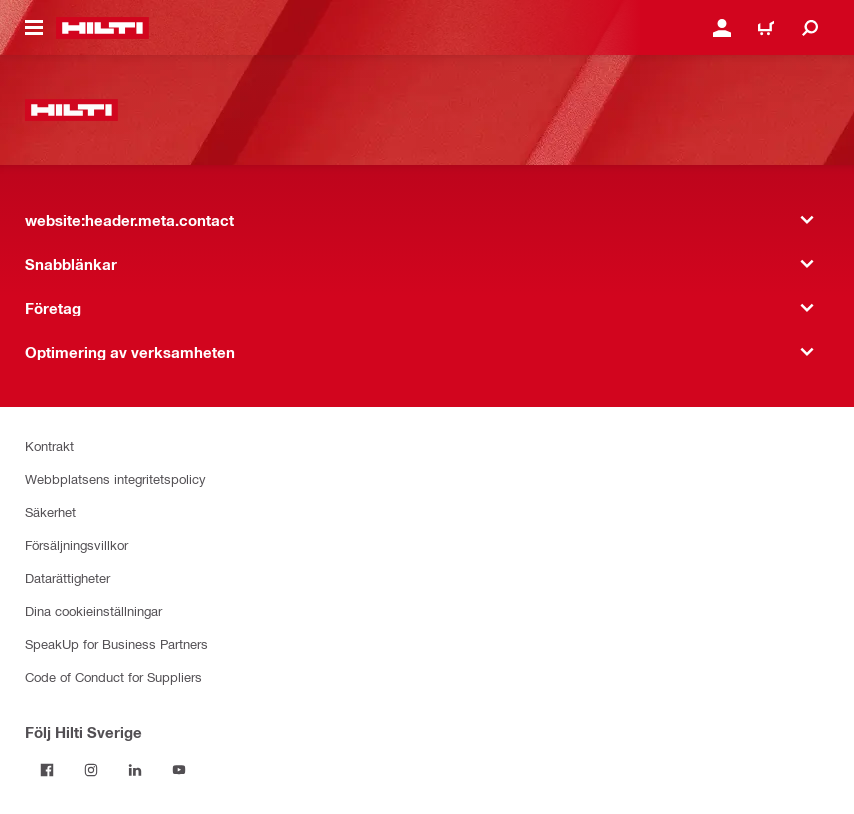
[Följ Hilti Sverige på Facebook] (47, 770)
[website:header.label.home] (102, 28)
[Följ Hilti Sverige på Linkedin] (135, 770)
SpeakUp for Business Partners (116, 643)
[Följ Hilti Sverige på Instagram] (91, 770)
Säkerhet (50, 511)
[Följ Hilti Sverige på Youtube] (179, 770)
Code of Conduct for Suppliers (113, 676)
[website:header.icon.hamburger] (34, 28)
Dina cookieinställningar (93, 610)
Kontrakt (49, 445)
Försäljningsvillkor (76, 544)
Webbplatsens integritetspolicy (115, 478)
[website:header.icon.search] (810, 28)
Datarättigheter (67, 577)
